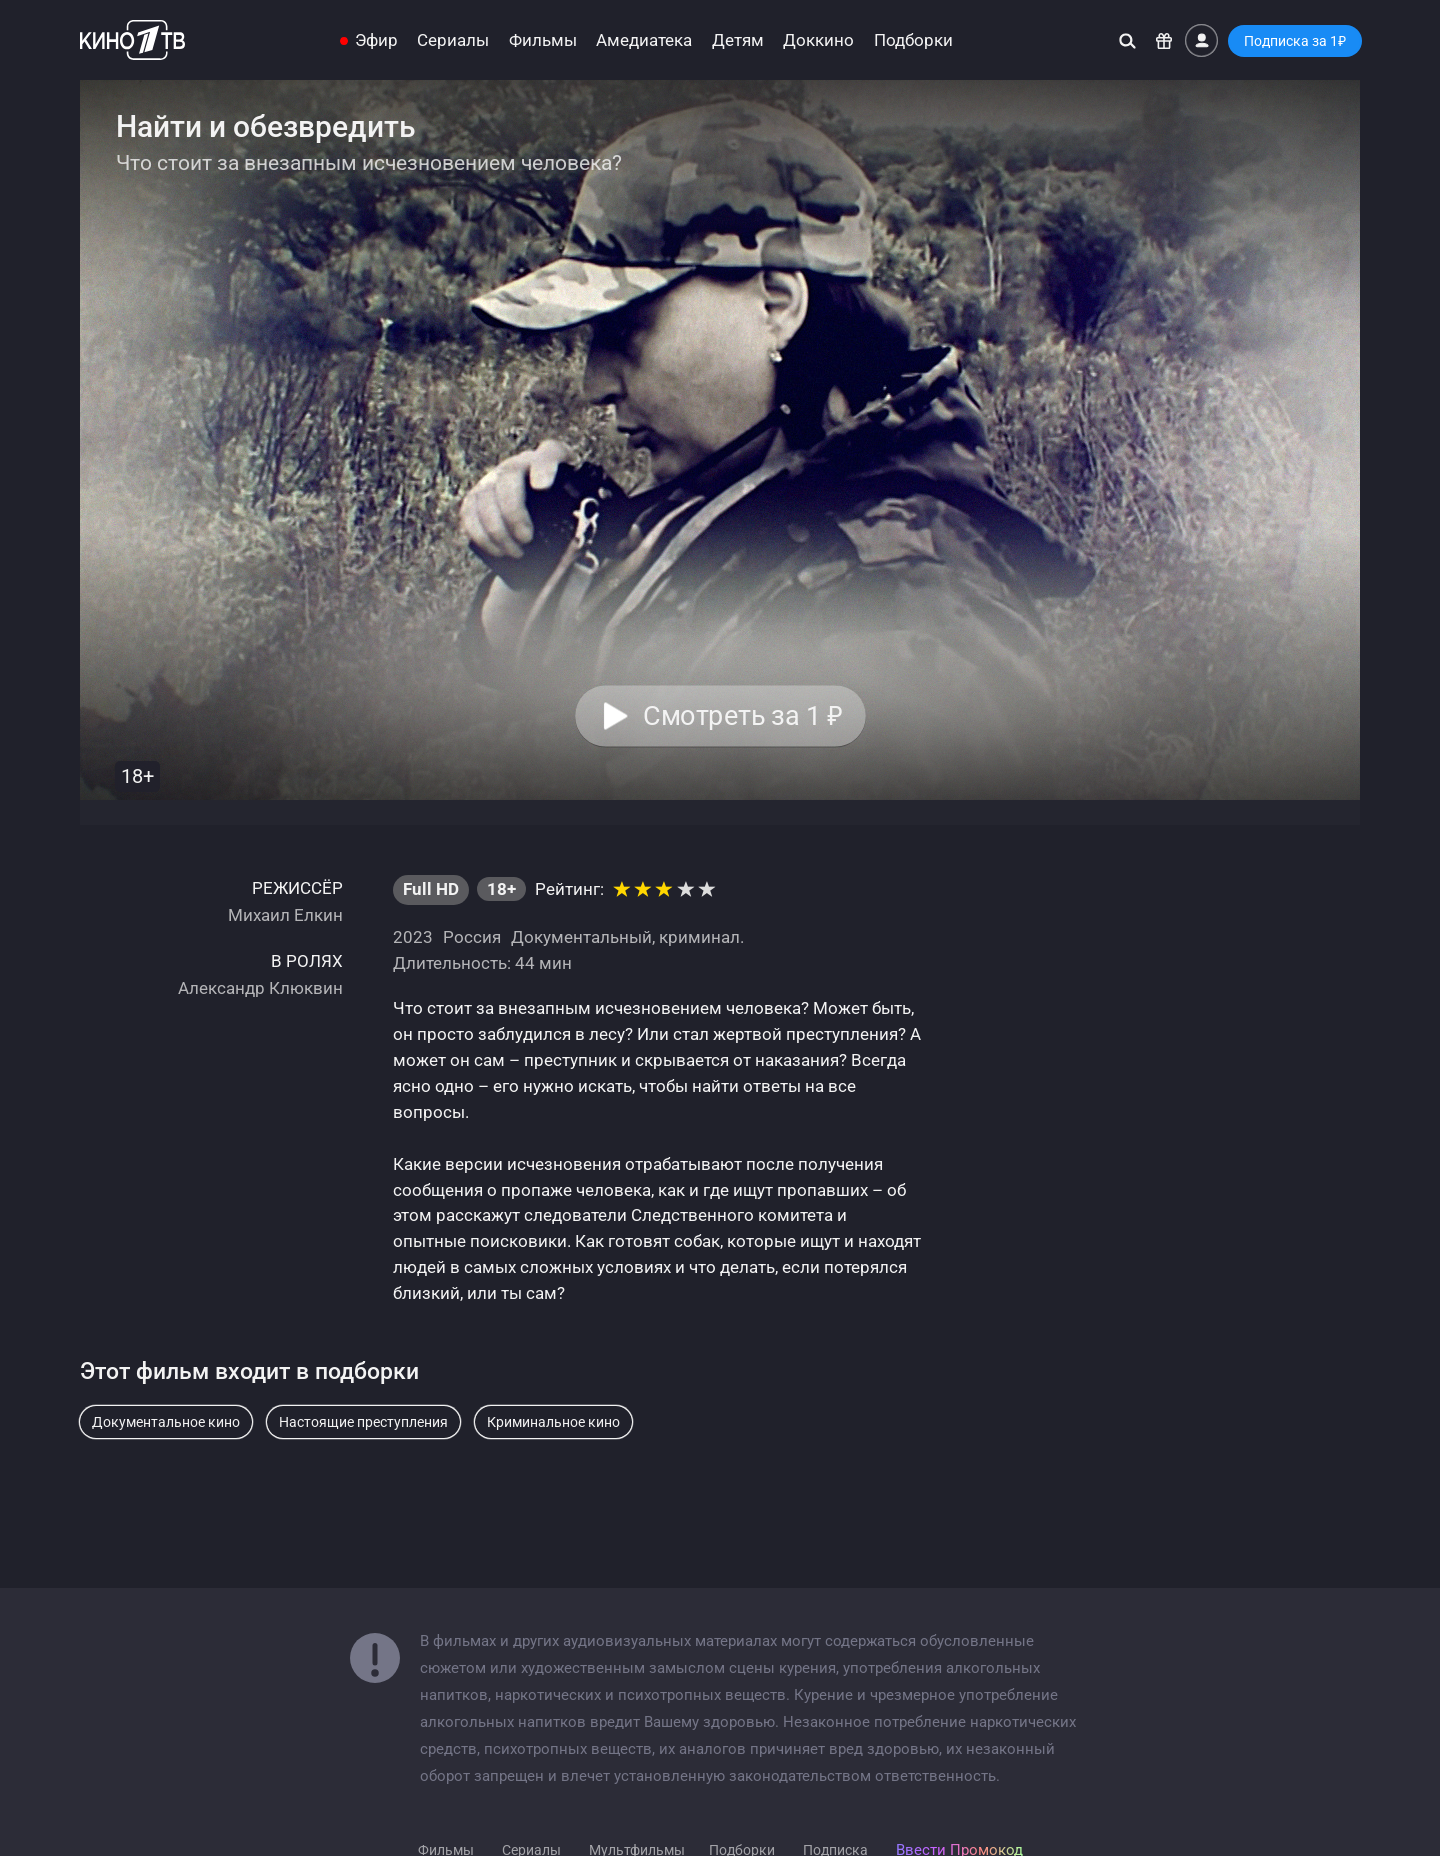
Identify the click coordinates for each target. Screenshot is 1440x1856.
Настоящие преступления (363, 1422)
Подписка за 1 (1295, 41)
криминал (699, 937)
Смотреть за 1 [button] (742, 716)
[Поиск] (1127, 40)
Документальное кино (166, 1422)
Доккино (818, 40)
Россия (472, 937)
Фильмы (543, 40)
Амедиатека (644, 40)
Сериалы (453, 40)
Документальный (581, 937)
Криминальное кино (553, 1422)
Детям (738, 40)
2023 (413, 937)
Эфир (376, 40)
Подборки (913, 40)
